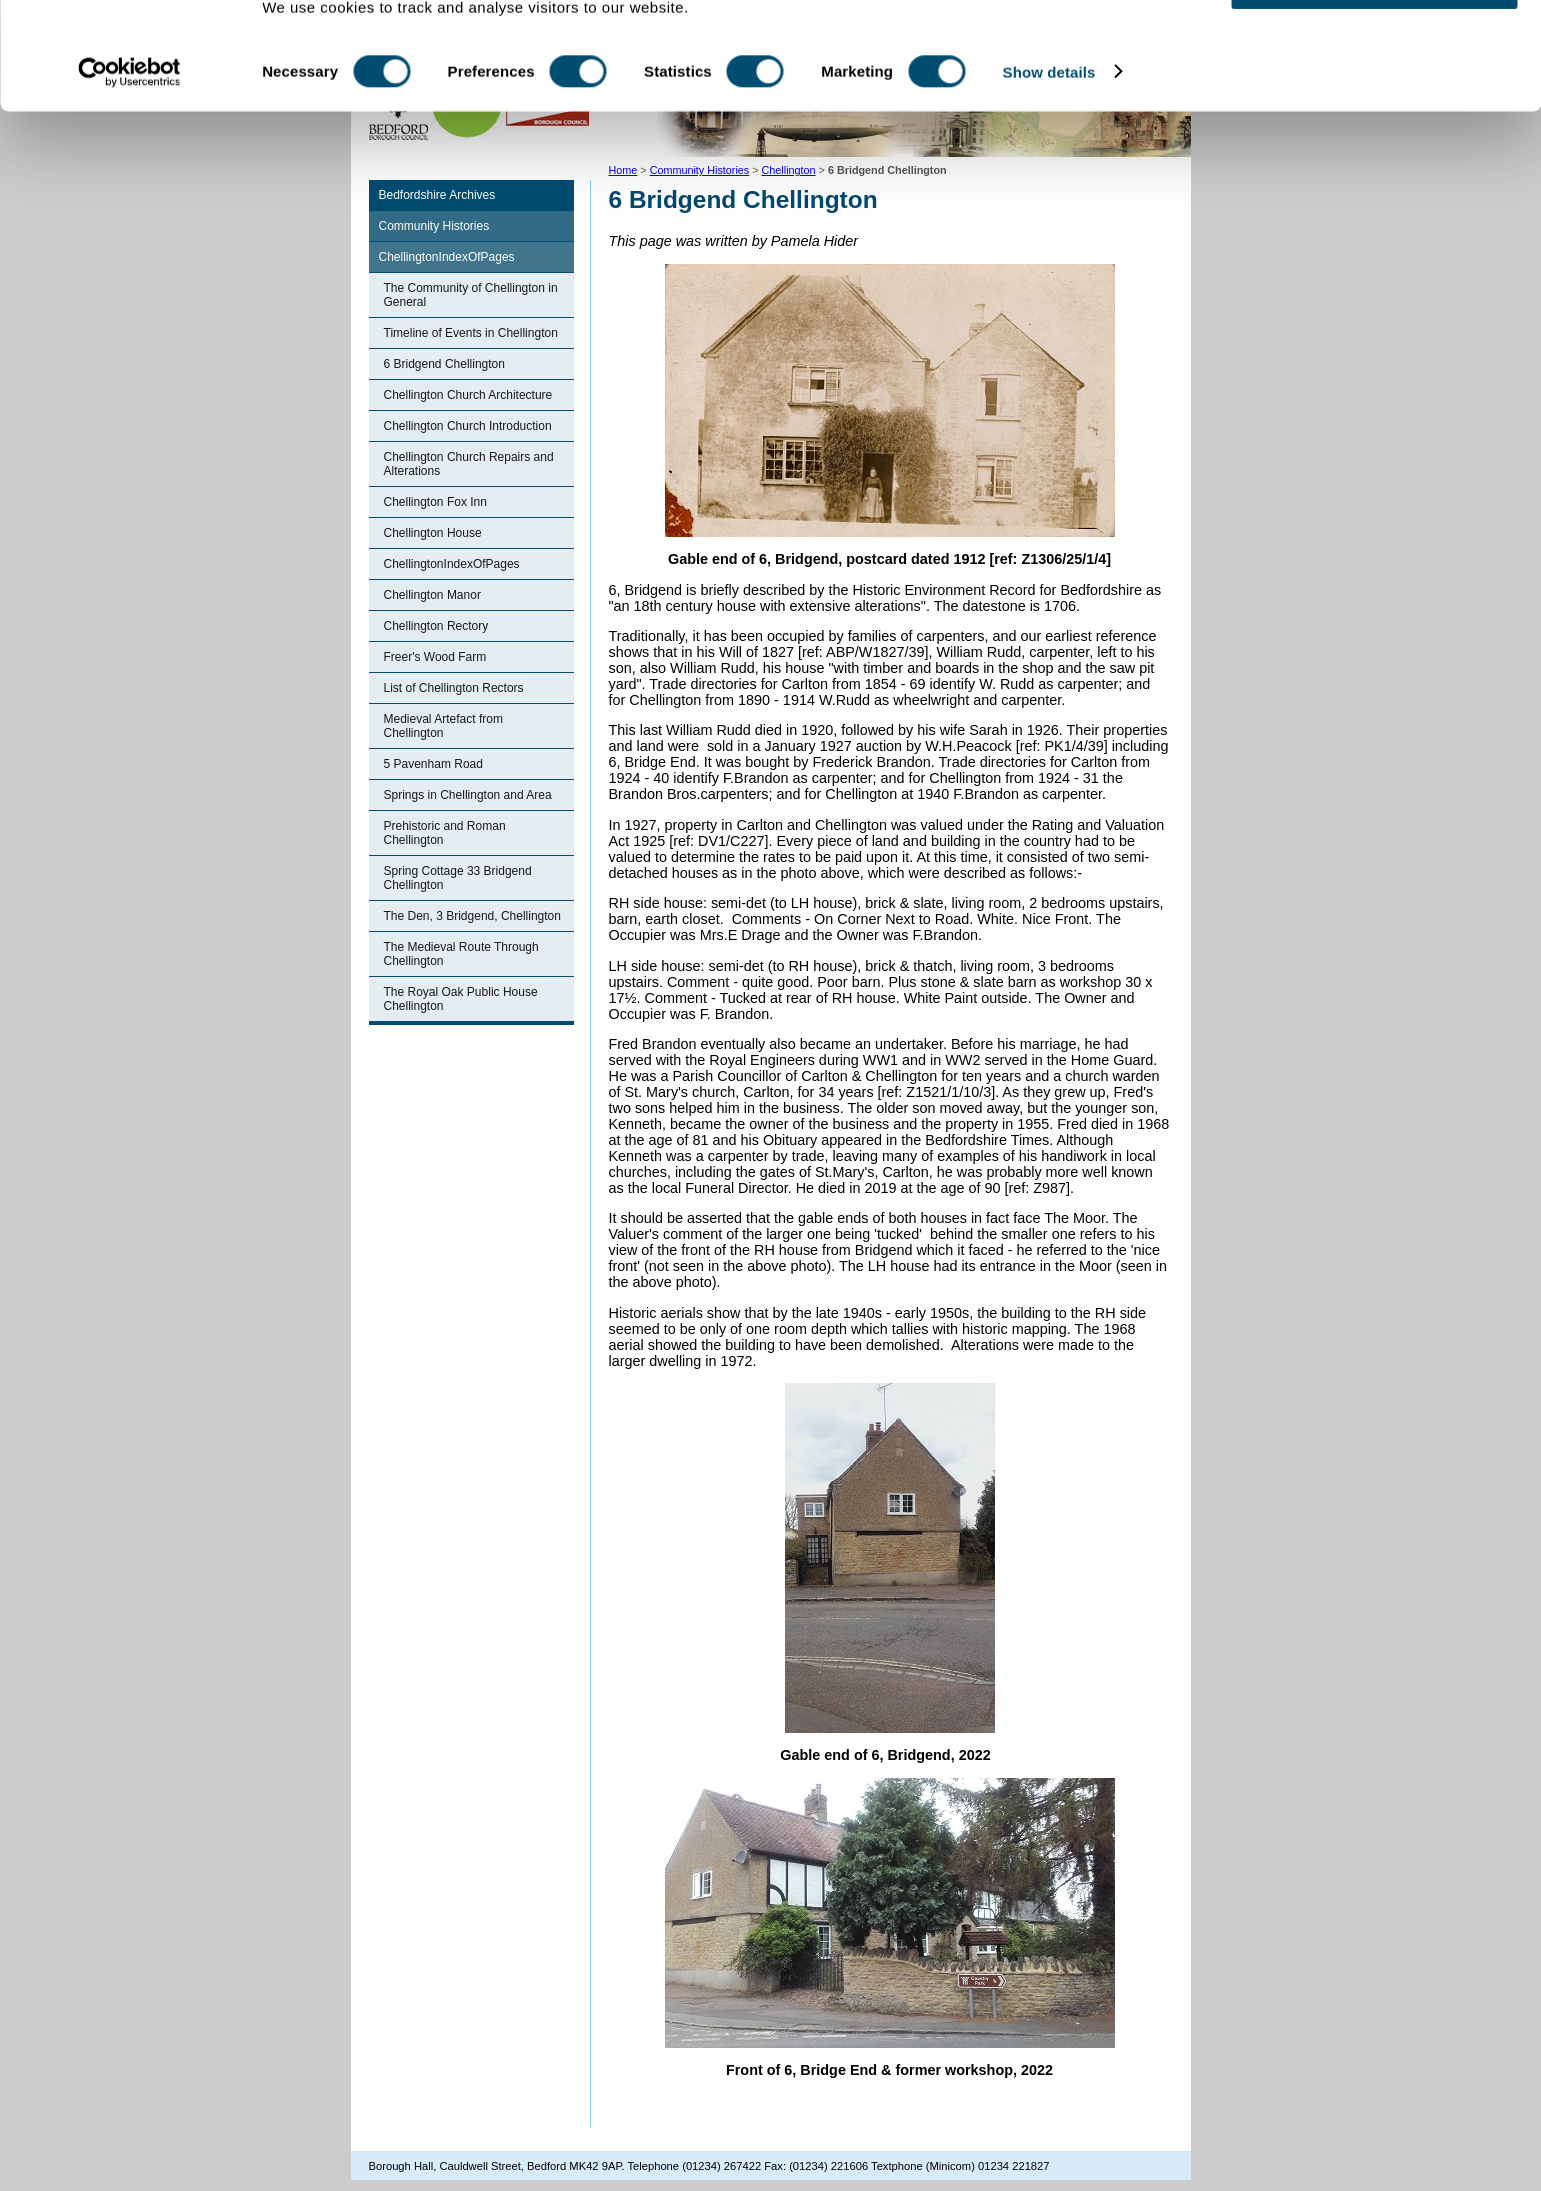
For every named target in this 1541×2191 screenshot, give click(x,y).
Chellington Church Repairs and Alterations (469, 464)
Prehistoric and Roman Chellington (445, 833)
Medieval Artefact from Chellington (443, 726)
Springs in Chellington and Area (468, 795)
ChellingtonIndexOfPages (447, 257)
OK (1374, 49)
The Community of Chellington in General (471, 295)
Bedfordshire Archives (437, 195)
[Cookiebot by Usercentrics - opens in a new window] (129, 138)
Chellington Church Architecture (468, 395)
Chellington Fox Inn (435, 502)
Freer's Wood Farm (435, 657)
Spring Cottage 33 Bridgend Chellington (458, 878)
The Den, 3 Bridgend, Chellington (472, 916)
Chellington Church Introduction (468, 426)
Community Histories (434, 226)
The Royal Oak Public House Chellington (461, 999)
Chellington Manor (432, 595)
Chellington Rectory (436, 626)
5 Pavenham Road (433, 764)
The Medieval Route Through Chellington (461, 954)
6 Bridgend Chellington (444, 364)
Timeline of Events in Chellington (471, 333)
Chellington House (433, 533)
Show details (1049, 137)
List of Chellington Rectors (454, 688)
